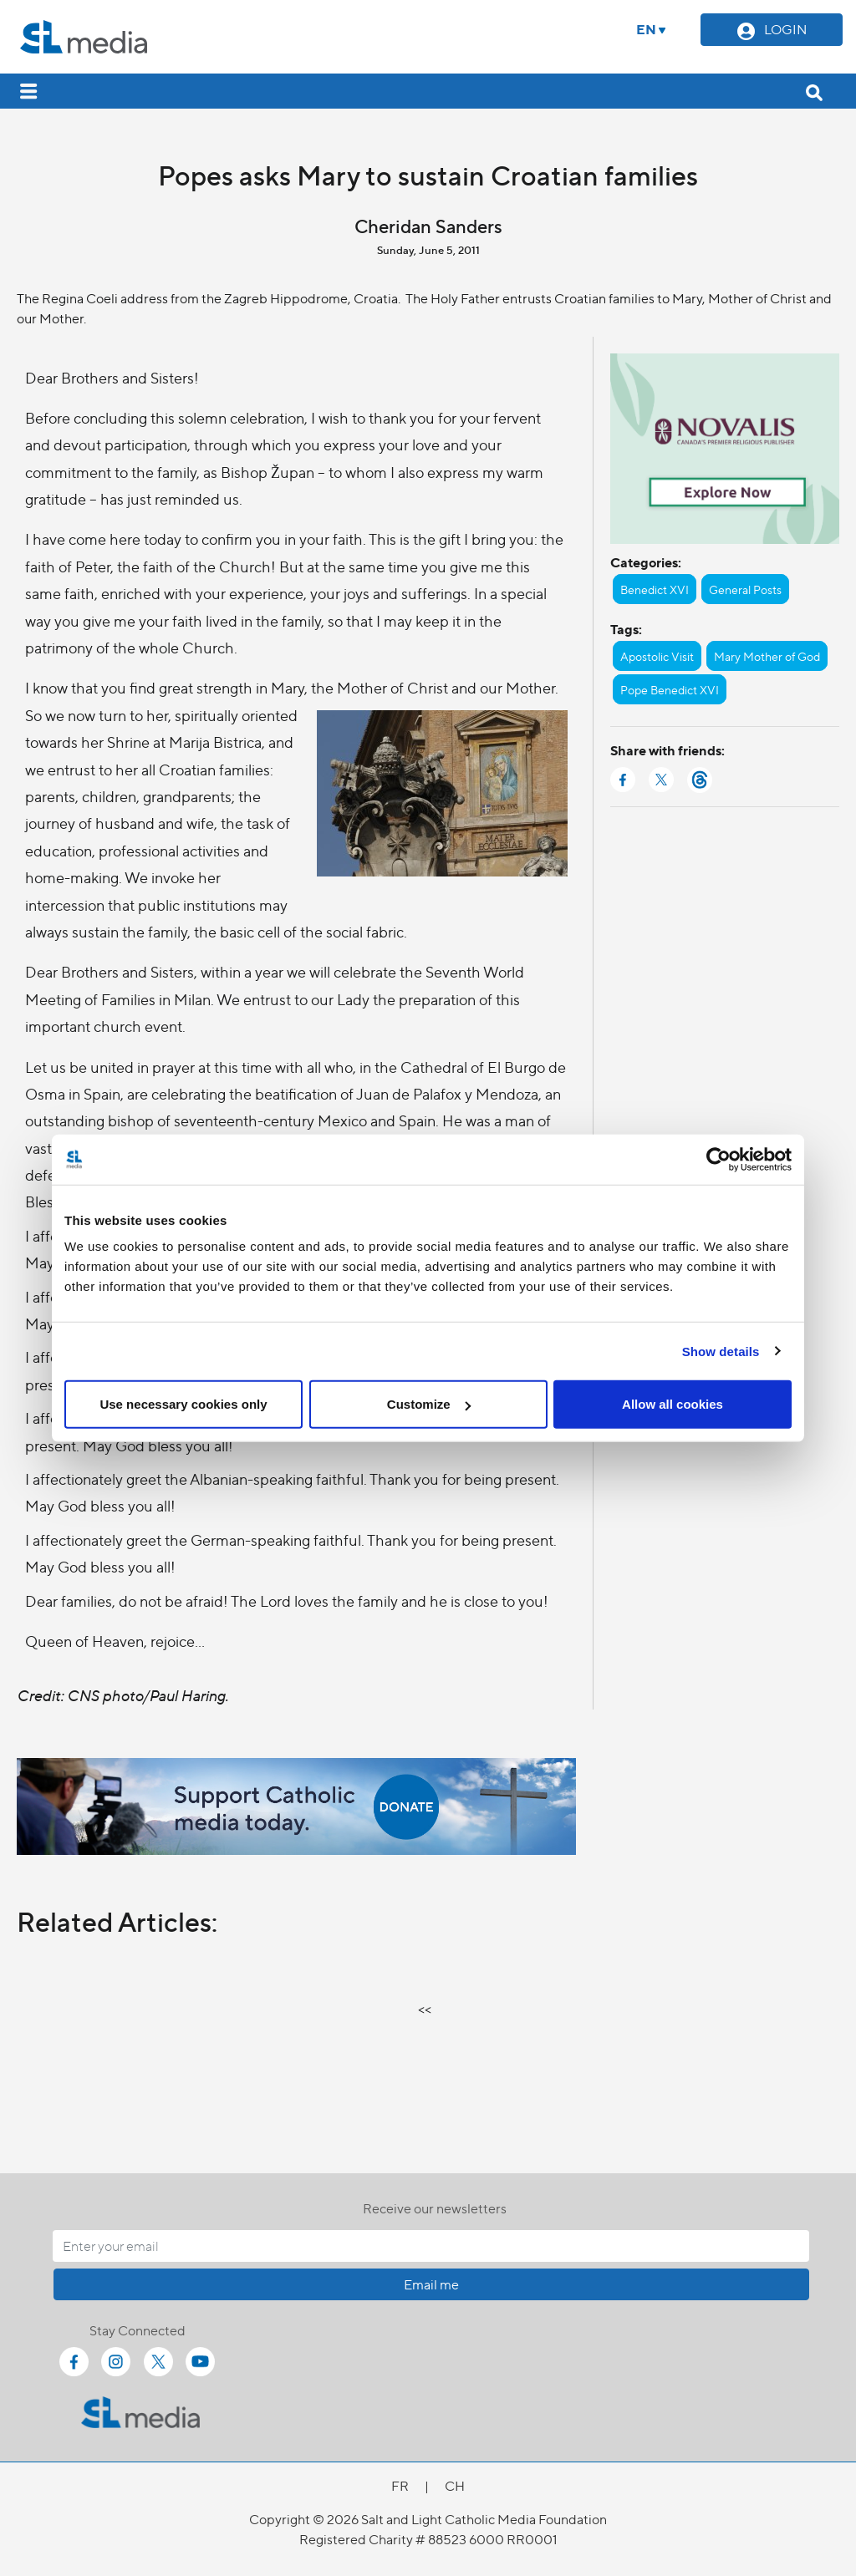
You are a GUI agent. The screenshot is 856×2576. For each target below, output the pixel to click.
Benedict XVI (654, 589)
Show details (721, 1351)
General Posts (745, 589)
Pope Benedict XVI (669, 689)
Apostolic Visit (657, 655)
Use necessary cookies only (183, 1404)
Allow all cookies (672, 1404)
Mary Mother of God (767, 655)
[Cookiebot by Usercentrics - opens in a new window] (718, 1158)
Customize (429, 1404)
